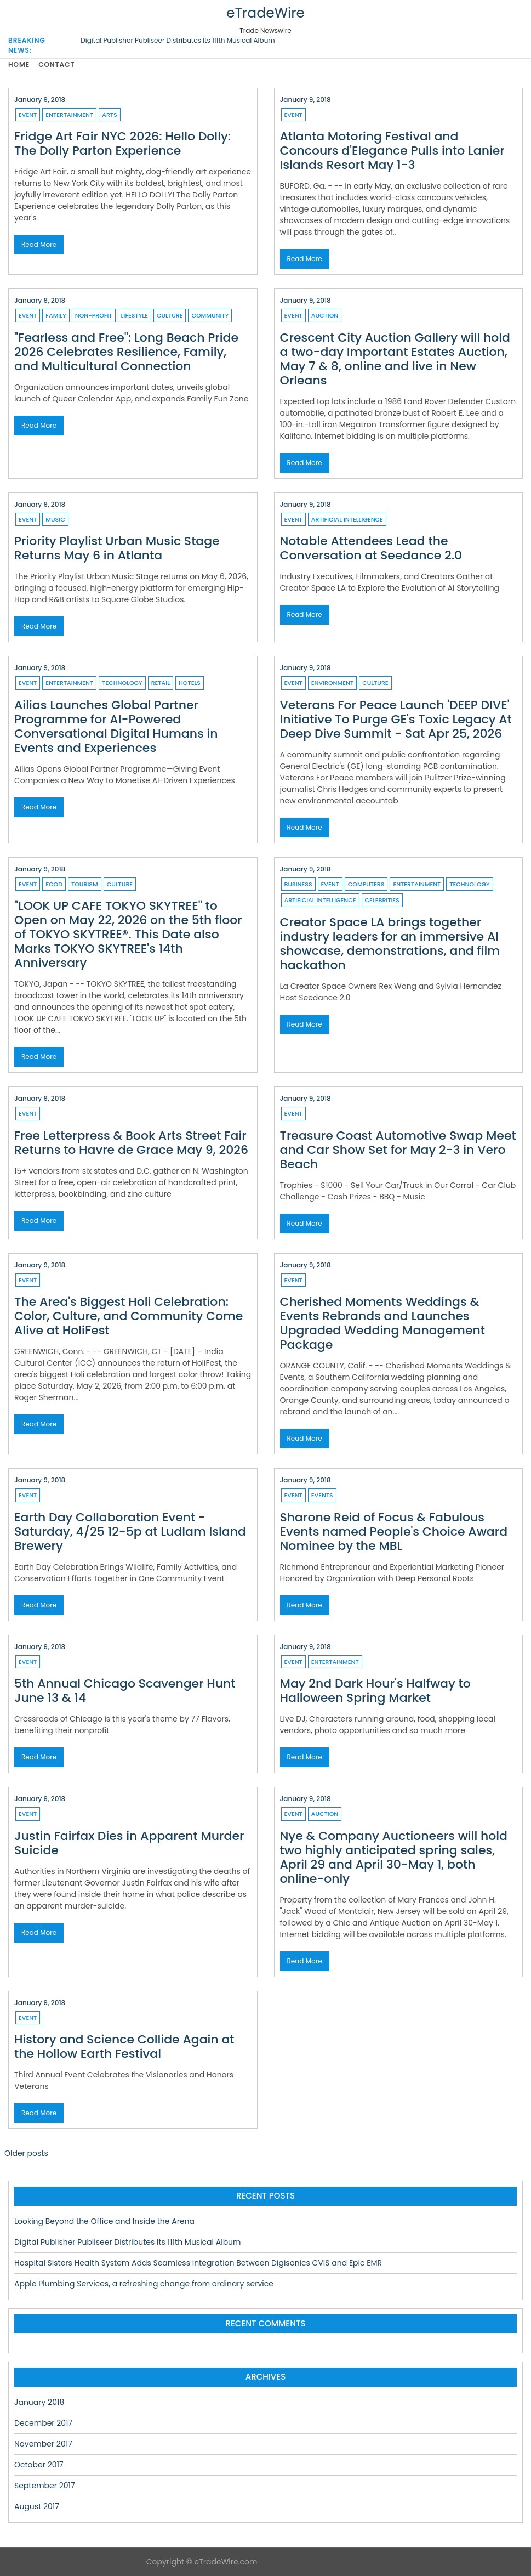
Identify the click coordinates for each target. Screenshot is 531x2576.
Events (322, 1495)
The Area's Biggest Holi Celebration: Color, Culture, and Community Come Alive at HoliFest (128, 1316)
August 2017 (36, 2506)
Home (19, 64)
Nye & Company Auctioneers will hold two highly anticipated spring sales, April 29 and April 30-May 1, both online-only (393, 1857)
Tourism (84, 884)
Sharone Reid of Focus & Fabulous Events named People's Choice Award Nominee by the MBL (394, 1531)
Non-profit (93, 315)
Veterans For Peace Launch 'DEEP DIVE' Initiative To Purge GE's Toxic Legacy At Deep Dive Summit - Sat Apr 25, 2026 (396, 719)
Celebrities (382, 900)
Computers (366, 884)
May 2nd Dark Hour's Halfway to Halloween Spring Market (375, 1690)
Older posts (26, 2153)
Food (53, 884)
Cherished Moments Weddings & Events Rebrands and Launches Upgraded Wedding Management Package (383, 1323)
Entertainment (69, 114)
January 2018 (39, 2402)
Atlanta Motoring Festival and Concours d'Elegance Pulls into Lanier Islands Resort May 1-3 (392, 150)
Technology (122, 682)
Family (55, 315)
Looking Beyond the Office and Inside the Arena (104, 2221)
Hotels (190, 682)
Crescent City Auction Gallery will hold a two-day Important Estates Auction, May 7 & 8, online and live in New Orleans (395, 359)
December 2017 (43, 2423)
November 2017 (43, 2443)
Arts (109, 114)
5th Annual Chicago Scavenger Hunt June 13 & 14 (125, 1690)
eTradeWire (265, 12)
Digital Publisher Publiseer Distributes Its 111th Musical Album (178, 40)
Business (298, 884)
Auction (324, 315)
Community (210, 315)
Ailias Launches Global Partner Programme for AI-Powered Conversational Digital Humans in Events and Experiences (116, 726)
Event (28, 114)
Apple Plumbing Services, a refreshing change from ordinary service (143, 2283)
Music (55, 519)
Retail (160, 682)
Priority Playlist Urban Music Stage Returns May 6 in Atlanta (117, 548)
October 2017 (39, 2464)
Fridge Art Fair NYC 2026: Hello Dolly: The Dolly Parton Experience (122, 143)
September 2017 (44, 2485)
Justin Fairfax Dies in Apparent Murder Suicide (129, 1843)
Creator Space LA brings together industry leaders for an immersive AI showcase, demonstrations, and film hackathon (390, 943)
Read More (38, 244)
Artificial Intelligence (347, 519)
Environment (332, 682)
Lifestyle (134, 315)
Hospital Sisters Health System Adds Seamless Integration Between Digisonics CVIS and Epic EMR (198, 2262)
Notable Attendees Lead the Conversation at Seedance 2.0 (371, 548)
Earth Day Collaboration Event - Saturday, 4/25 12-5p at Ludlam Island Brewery (130, 1531)
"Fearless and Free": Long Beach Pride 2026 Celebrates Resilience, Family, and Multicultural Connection (126, 352)
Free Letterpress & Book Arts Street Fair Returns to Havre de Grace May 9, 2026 (131, 1142)
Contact (56, 64)
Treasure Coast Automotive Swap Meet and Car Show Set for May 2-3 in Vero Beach (398, 1150)
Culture (170, 315)
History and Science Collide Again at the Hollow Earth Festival (124, 2046)
